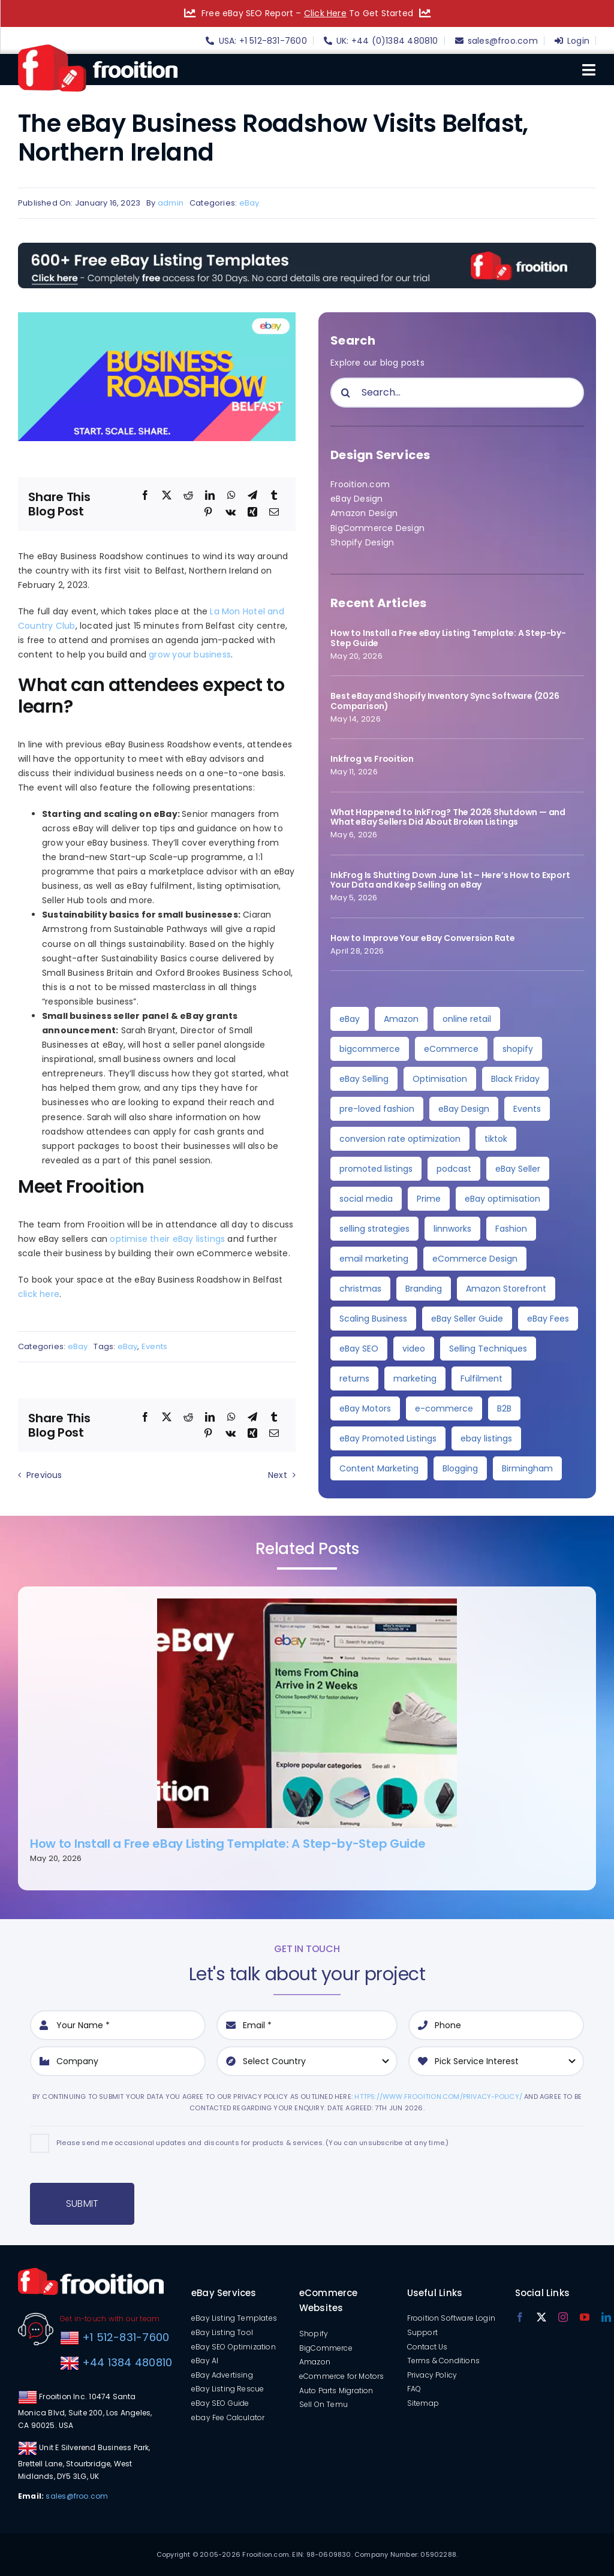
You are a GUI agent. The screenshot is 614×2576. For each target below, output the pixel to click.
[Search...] (457, 393)
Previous (44, 1475)
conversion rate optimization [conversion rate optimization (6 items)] (399, 1139)
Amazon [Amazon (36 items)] (401, 1019)
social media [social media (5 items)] (366, 1199)
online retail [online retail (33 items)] (467, 1019)
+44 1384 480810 (127, 2362)
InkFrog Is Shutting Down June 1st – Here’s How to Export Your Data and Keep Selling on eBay (450, 880)
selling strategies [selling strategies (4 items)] (374, 1229)
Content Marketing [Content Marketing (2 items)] (379, 1468)
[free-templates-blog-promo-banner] (307, 247)
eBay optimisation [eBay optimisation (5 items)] (502, 1199)
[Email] (274, 512)
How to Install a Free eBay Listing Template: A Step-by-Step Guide (447, 638)
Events (154, 1346)
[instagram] (563, 2317)
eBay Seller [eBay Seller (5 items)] (517, 1169)
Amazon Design (364, 513)
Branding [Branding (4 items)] (423, 1289)
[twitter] (541, 2317)
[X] (166, 495)
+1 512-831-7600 (124, 2337)
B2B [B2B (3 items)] (504, 1408)
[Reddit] (188, 495)
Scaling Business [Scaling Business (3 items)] (373, 1319)
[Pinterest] (208, 512)
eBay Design (356, 499)
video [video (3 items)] (413, 1349)
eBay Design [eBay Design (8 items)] (463, 1109)
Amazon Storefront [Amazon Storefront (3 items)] (506, 1289)
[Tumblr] (274, 495)
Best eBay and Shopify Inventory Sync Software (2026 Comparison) (444, 701)
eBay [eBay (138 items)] (349, 1019)
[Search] (345, 393)
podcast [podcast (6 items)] (454, 1169)
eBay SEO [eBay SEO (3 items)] (358, 1349)
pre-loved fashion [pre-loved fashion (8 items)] (376, 1109)
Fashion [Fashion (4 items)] (511, 1229)
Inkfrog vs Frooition (372, 759)
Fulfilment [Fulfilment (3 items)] (481, 1378)
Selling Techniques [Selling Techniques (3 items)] (488, 1349)
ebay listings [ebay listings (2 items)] (486, 1438)
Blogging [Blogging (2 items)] (460, 1468)
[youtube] (584, 2317)
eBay (249, 203)
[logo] (97, 49)
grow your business (190, 654)
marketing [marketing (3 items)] (415, 1378)
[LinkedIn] (210, 495)
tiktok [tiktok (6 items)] (495, 1139)
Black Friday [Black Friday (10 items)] (515, 1079)
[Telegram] (252, 495)
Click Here (325, 13)
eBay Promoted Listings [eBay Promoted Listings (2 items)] (388, 1438)
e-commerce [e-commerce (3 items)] (444, 1408)
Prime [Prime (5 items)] (429, 1199)
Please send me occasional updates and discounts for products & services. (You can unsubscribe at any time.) (252, 2142)
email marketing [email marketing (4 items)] (373, 1259)
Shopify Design (362, 542)
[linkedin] (606, 2317)
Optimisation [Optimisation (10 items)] (440, 1079)
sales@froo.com (77, 2496)
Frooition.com (360, 484)
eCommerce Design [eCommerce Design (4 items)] (474, 1259)
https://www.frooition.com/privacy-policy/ (438, 2096)
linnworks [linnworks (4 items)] (452, 1229)
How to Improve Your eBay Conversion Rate (422, 938)
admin (170, 203)
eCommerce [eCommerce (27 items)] (451, 1049)
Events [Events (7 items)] (527, 1109)
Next (277, 1475)
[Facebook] (145, 495)
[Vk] (230, 512)
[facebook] (520, 2317)
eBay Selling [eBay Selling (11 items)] (364, 1079)
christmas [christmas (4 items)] (360, 1289)
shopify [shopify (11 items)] (517, 1049)
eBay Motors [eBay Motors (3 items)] (365, 1408)
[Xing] (252, 512)
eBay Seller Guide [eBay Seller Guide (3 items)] (467, 1319)
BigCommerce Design (377, 528)
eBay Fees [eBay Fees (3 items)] (548, 1319)
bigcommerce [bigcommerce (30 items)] (369, 1049)
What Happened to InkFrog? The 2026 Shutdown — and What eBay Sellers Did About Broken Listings (447, 817)
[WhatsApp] (231, 495)
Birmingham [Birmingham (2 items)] (527, 1468)
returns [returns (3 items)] (354, 1378)
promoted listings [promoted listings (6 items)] (376, 1169)
